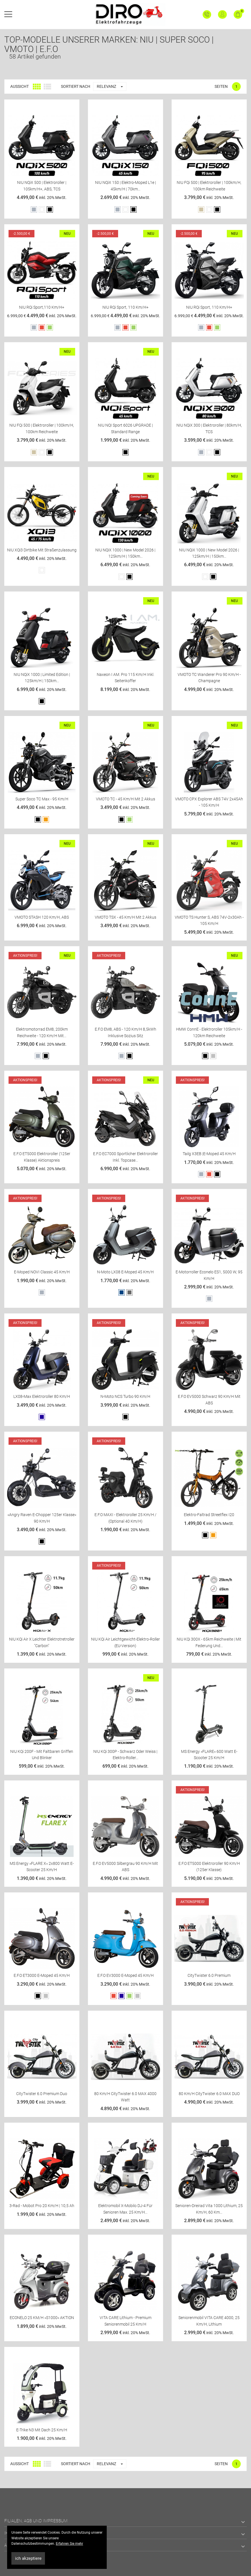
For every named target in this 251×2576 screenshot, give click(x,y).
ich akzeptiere (28, 2558)
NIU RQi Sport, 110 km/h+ (125, 307)
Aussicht (19, 86)
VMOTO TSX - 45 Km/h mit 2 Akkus (125, 917)
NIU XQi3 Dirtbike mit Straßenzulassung (42, 550)
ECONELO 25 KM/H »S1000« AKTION (42, 2317)
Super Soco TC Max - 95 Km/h (41, 799)
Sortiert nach (75, 86)
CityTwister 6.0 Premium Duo (41, 2093)
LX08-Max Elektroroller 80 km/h (41, 1396)
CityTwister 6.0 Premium (209, 1975)
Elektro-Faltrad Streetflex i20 (209, 1514)
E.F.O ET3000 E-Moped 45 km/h (42, 1975)
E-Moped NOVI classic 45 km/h (42, 1272)
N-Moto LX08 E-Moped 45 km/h (125, 1272)
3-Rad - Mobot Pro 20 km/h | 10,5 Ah (41, 2205)
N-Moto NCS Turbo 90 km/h (125, 1396)
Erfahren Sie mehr (69, 2544)
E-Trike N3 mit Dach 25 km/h (41, 2430)
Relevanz (111, 86)
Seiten (221, 86)
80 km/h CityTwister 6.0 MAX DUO (209, 2093)
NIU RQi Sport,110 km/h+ (41, 307)
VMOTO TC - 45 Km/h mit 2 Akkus (125, 799)
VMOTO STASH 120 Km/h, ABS (42, 917)
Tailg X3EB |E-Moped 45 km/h (209, 1153)
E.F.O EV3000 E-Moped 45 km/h (125, 1975)
